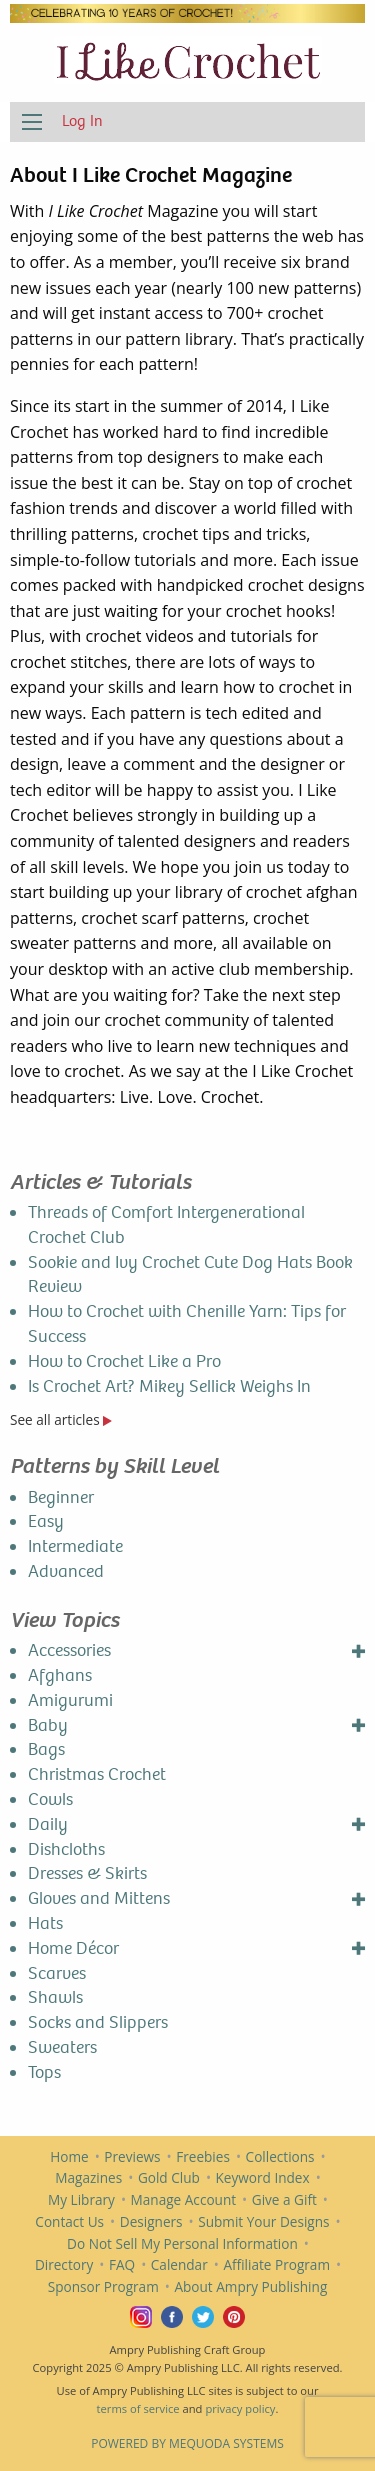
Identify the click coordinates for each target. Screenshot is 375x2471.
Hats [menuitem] (45, 1923)
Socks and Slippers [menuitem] (98, 2022)
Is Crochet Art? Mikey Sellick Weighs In (169, 1386)
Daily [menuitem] (48, 1824)
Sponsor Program (103, 2286)
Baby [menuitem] (48, 1725)
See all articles (61, 1419)
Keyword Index (263, 2177)
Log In (82, 120)
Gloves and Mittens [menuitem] (99, 1898)
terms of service (138, 2408)
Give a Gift (284, 2199)
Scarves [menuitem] (57, 1973)
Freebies (203, 2156)
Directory (64, 2264)
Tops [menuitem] (44, 2072)
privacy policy (240, 2408)
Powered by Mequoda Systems (187, 2443)
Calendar (179, 2264)
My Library (81, 2199)
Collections (280, 2156)
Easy (46, 1521)
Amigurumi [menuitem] (70, 1700)
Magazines (88, 2177)
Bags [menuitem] (46, 1749)
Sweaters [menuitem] (62, 2047)
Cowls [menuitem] (50, 1799)
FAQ (122, 2264)
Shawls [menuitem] (55, 1997)
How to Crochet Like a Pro (124, 1361)
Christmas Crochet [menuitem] (97, 1774)
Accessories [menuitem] (69, 1650)
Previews (132, 2156)
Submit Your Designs (263, 2221)
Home (69, 2156)
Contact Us (69, 2221)
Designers (151, 2221)
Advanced (66, 1571)
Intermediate (75, 1546)
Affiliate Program (276, 2264)
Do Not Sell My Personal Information (182, 2243)
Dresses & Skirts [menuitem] (87, 1873)
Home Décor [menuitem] (73, 1948)
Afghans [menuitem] (60, 1675)
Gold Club (169, 2177)
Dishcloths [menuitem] (66, 1849)
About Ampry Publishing (250, 2286)
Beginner (61, 1497)
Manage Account (184, 2199)
